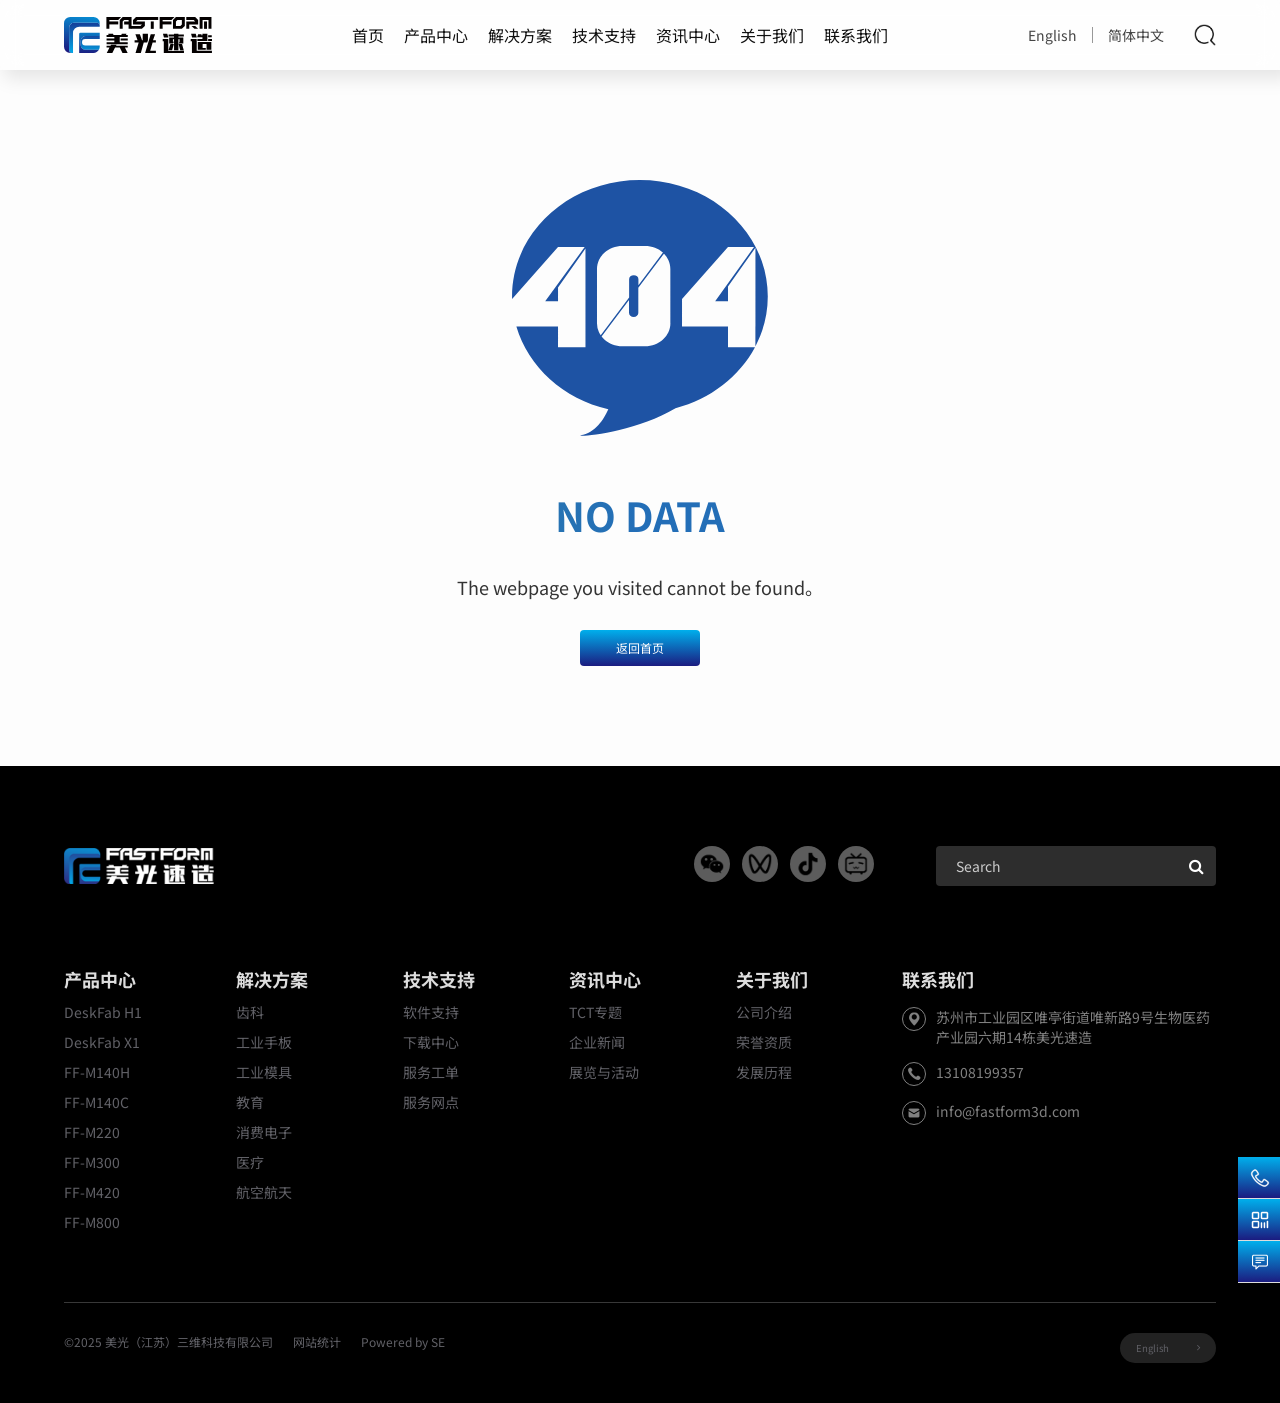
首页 (368, 35)
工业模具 (264, 1072)
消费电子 (264, 1132)
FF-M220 (92, 1132)
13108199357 (980, 1072)
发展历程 (764, 1072)
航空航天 (264, 1192)
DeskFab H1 (103, 1012)
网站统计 (317, 1341)
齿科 (250, 1012)
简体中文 (1136, 35)
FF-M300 (92, 1162)
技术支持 (604, 35)
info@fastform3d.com (1008, 1111)
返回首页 (640, 647)
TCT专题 (595, 1012)
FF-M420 (92, 1192)
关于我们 (772, 35)
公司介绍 (764, 1012)
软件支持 (431, 1012)
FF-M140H (97, 1072)
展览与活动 (604, 1072)
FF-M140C (96, 1102)
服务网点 (431, 1102)
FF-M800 (92, 1222)
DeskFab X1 (102, 1042)
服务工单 (431, 1072)
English (1052, 35)
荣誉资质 (764, 1042)
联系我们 (856, 35)
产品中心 (436, 35)
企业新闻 (597, 1042)
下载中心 (431, 1042)
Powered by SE (403, 1341)
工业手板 (264, 1042)
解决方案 (520, 35)
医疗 (250, 1162)
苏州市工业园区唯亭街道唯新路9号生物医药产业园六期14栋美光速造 (1073, 1027)
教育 (250, 1102)
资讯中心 (688, 35)
